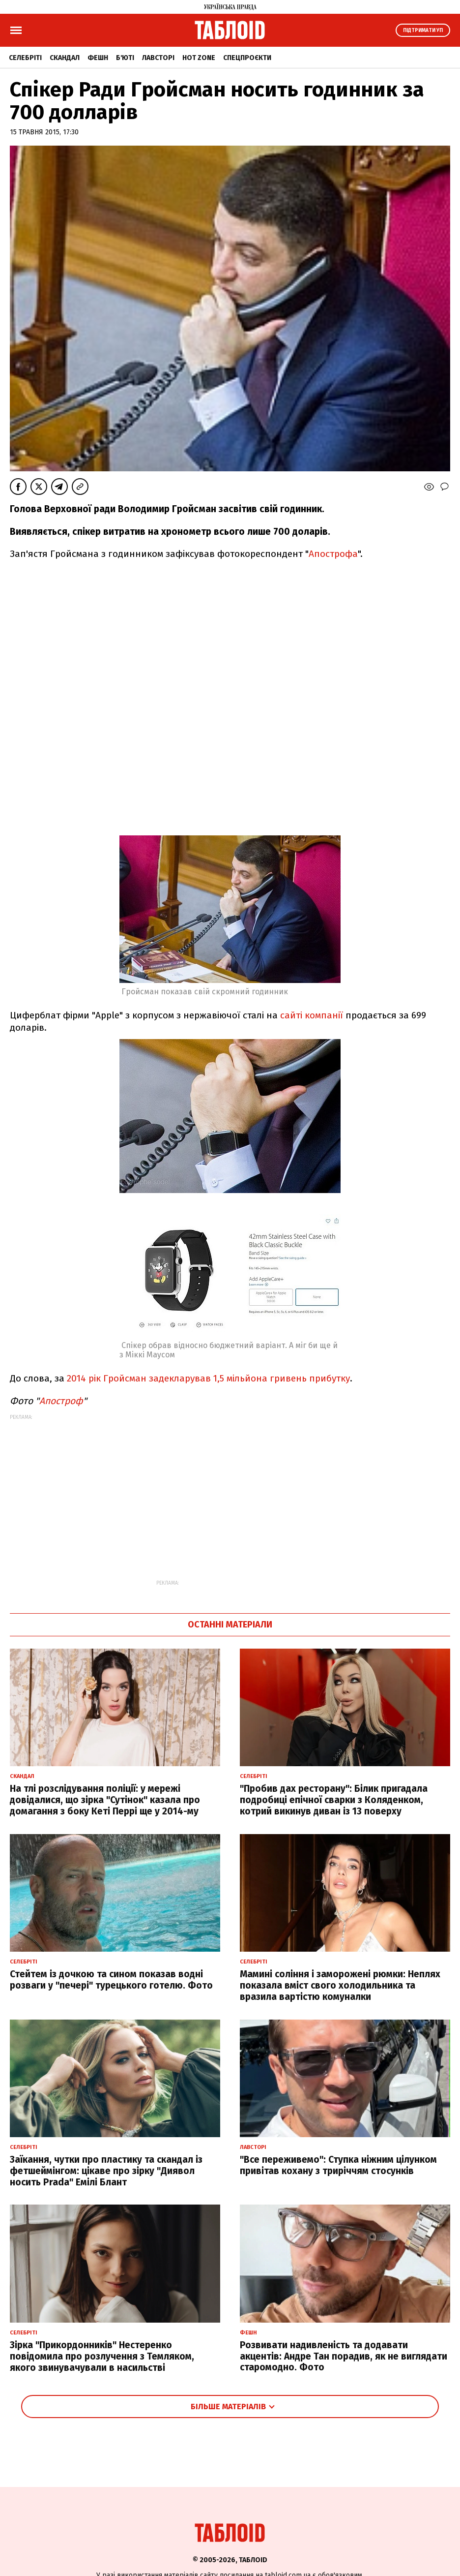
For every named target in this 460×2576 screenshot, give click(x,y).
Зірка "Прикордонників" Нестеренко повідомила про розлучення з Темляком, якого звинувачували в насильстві (102, 2356)
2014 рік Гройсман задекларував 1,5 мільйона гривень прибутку (208, 1378)
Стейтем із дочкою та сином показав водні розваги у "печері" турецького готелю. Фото (111, 1979)
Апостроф (61, 1401)
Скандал (65, 58)
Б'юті (125, 58)
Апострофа (333, 553)
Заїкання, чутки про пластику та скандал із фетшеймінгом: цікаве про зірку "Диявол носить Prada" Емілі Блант (106, 2171)
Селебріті (25, 58)
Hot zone (198, 58)
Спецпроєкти (247, 58)
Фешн (97, 58)
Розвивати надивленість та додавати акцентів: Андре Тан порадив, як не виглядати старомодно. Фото (343, 2356)
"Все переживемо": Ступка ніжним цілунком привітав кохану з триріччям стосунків (338, 2165)
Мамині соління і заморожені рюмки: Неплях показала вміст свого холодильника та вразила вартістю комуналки (340, 1985)
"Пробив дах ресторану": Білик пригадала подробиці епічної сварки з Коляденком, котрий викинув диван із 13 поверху (334, 1800)
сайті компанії (311, 1015)
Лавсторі (158, 58)
